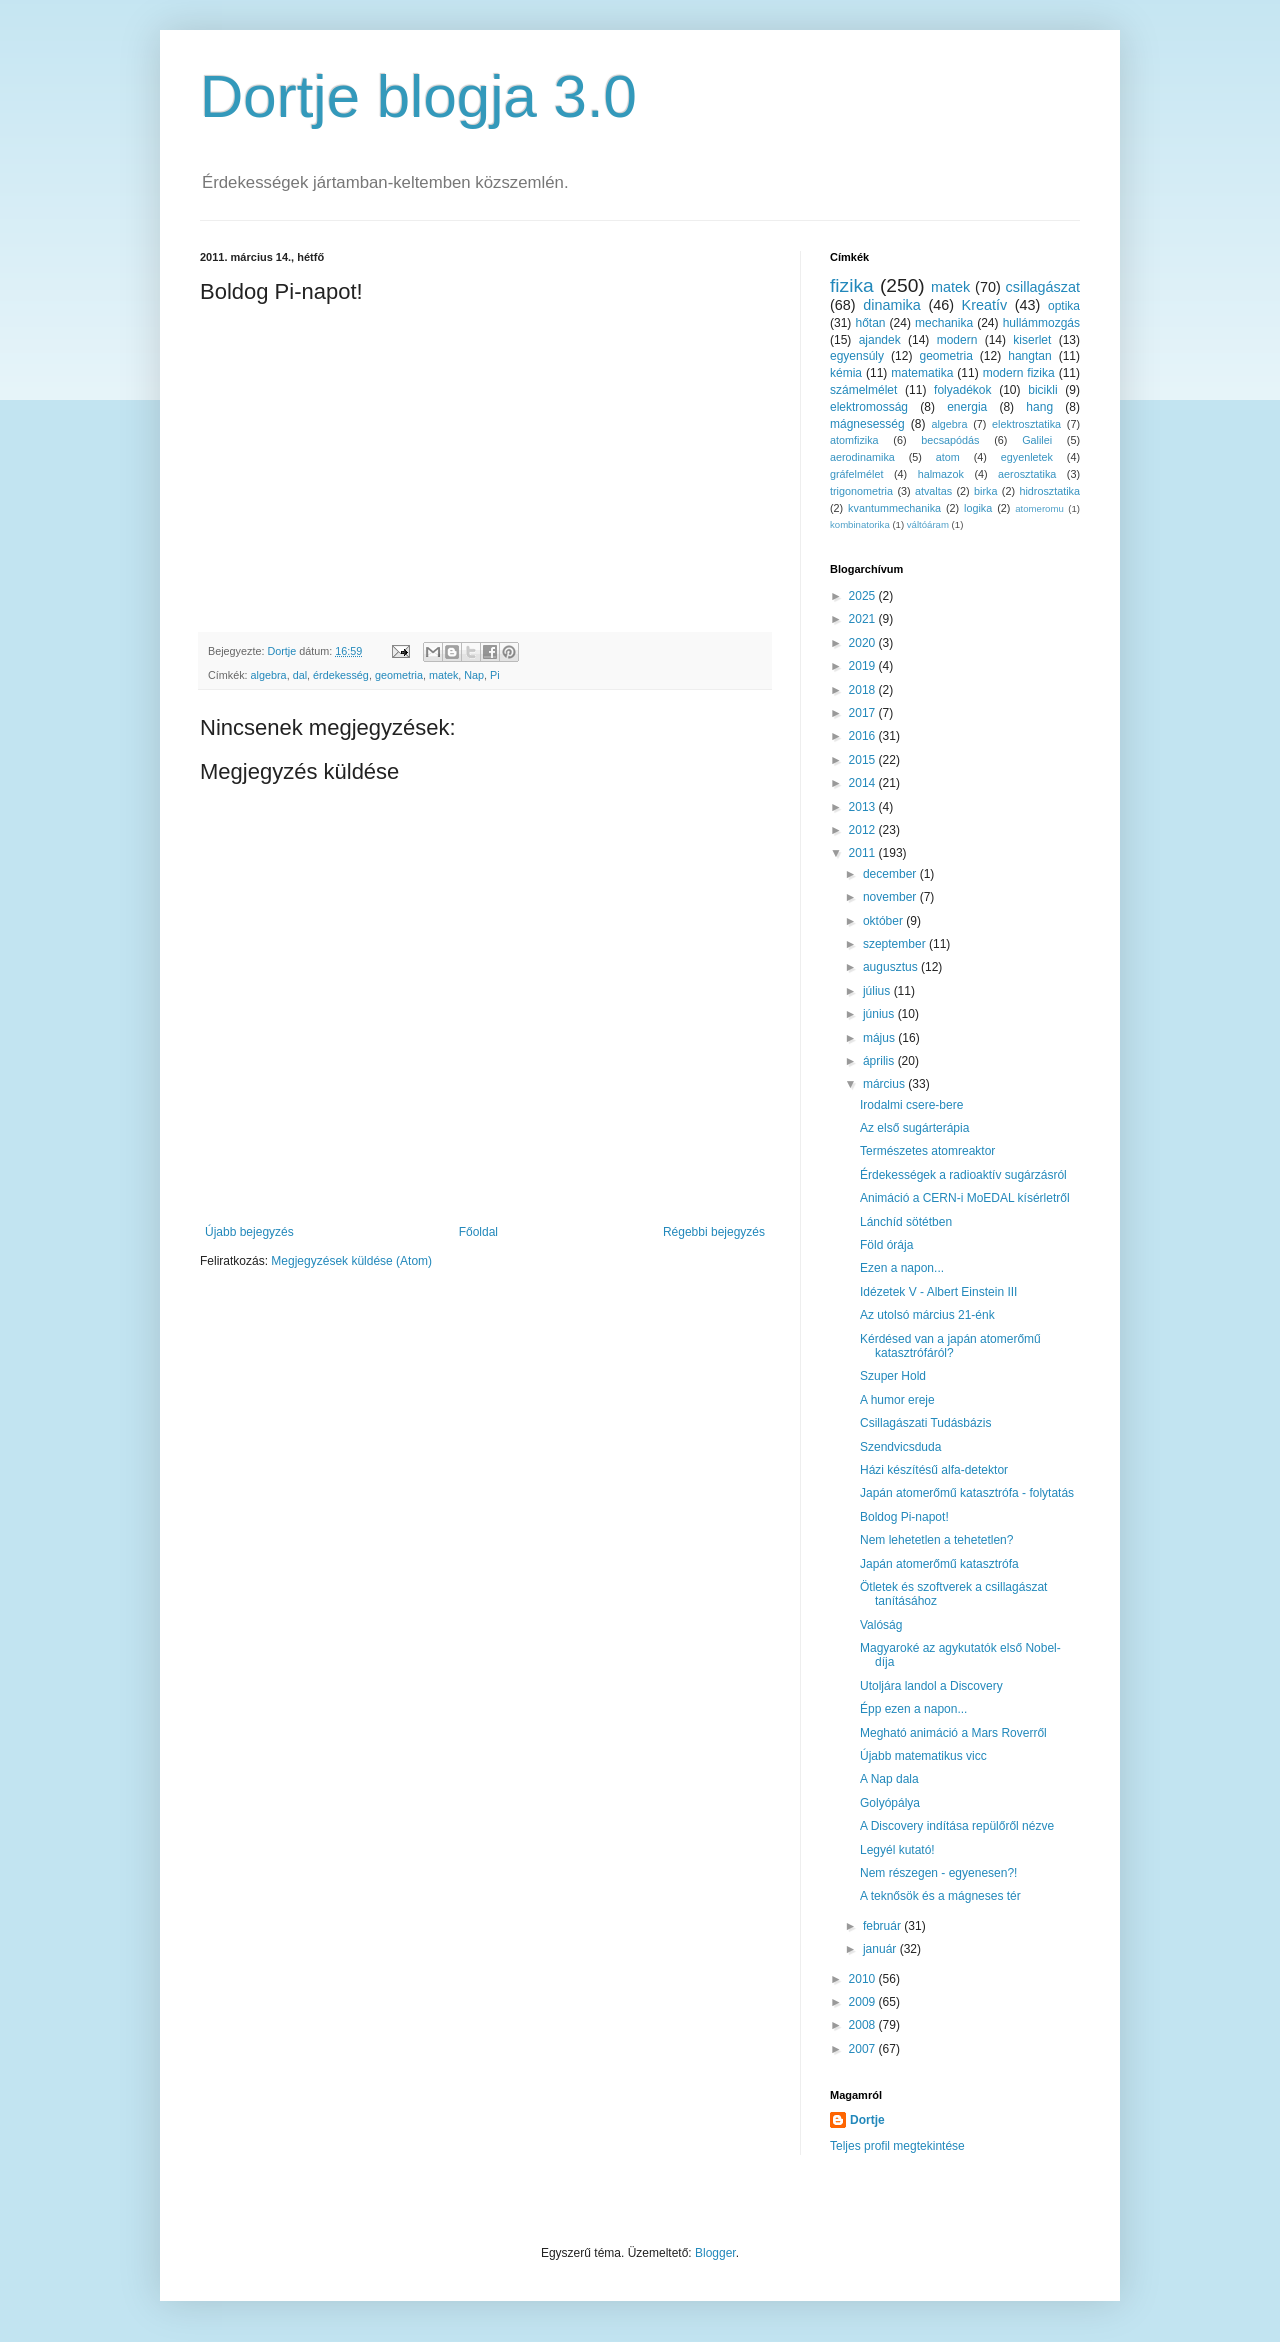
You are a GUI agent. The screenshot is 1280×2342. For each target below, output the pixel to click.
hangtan (1029, 356)
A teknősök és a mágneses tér (940, 1896)
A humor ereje (897, 1400)
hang (1039, 407)
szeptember (896, 944)
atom (948, 457)
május (880, 1038)
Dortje (867, 2120)
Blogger (715, 2253)
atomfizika (854, 440)
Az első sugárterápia (914, 1128)
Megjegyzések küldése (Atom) (351, 1261)
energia (967, 407)
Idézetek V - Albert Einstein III (938, 1292)
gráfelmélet (856, 474)
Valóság (881, 1625)
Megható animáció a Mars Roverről (953, 1733)
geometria (399, 675)
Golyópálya (890, 1803)
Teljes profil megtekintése (897, 2146)
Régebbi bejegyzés (714, 1232)
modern (957, 340)
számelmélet (863, 390)
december (891, 874)
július (878, 991)
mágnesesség (867, 424)
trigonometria (861, 491)
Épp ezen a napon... (913, 1709)
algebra (269, 675)
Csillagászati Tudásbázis (925, 1423)
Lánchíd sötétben (906, 1222)
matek (443, 675)
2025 (864, 596)
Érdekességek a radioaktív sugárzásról (963, 1175)
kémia (846, 373)
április (880, 1061)
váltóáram (928, 524)
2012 (864, 830)
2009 (864, 2002)
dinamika (892, 305)
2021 (864, 619)
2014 (864, 783)
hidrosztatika (1049, 491)
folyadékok (962, 390)
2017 (864, 713)
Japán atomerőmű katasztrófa (939, 1564)
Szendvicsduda (900, 1447)
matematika (922, 373)
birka (985, 491)
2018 (864, 690)
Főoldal (478, 1232)
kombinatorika (860, 524)
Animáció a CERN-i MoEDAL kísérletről (965, 1198)
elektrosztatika (1026, 424)
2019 (864, 666)
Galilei (1037, 440)
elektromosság (869, 407)
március (885, 1084)
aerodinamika (862, 457)
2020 (864, 643)
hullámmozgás (1041, 323)
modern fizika (1019, 373)
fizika (852, 285)
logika (978, 508)
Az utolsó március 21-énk (927, 1315)
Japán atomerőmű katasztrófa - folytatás (967, 1493)
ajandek (880, 340)
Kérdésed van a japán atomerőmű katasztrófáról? (950, 1346)
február (883, 1926)
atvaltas (933, 491)
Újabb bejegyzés (249, 1232)
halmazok (941, 474)
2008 (864, 2025)
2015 (864, 760)
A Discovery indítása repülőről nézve (957, 1826)
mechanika (944, 323)
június (880, 1014)
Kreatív (985, 305)
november (891, 897)
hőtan (870, 323)
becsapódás (950, 440)
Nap (474, 675)
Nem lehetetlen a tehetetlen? (936, 1540)
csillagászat (1043, 287)
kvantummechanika (894, 508)
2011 (864, 853)
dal (300, 675)
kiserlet (1032, 340)
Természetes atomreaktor (927, 1151)
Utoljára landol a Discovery (931, 1686)
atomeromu (1039, 508)
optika (1064, 306)
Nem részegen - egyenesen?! (938, 1873)
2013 (864, 807)
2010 (864, 1979)
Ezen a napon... (902, 1268)
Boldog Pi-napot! (904, 1517)
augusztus (892, 967)
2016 (864, 736)
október (884, 921)
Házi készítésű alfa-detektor (934, 1470)
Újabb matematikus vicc (923, 1756)
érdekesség (341, 675)
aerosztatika (1027, 474)
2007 (864, 2049)
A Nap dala (889, 1779)
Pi (495, 675)
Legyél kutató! (897, 1850)
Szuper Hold (893, 1376)
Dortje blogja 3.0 (418, 96)
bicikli (1042, 390)
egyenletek (1027, 457)
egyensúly (857, 356)
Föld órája (886, 1245)
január (881, 1949)
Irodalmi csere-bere (911, 1105)
